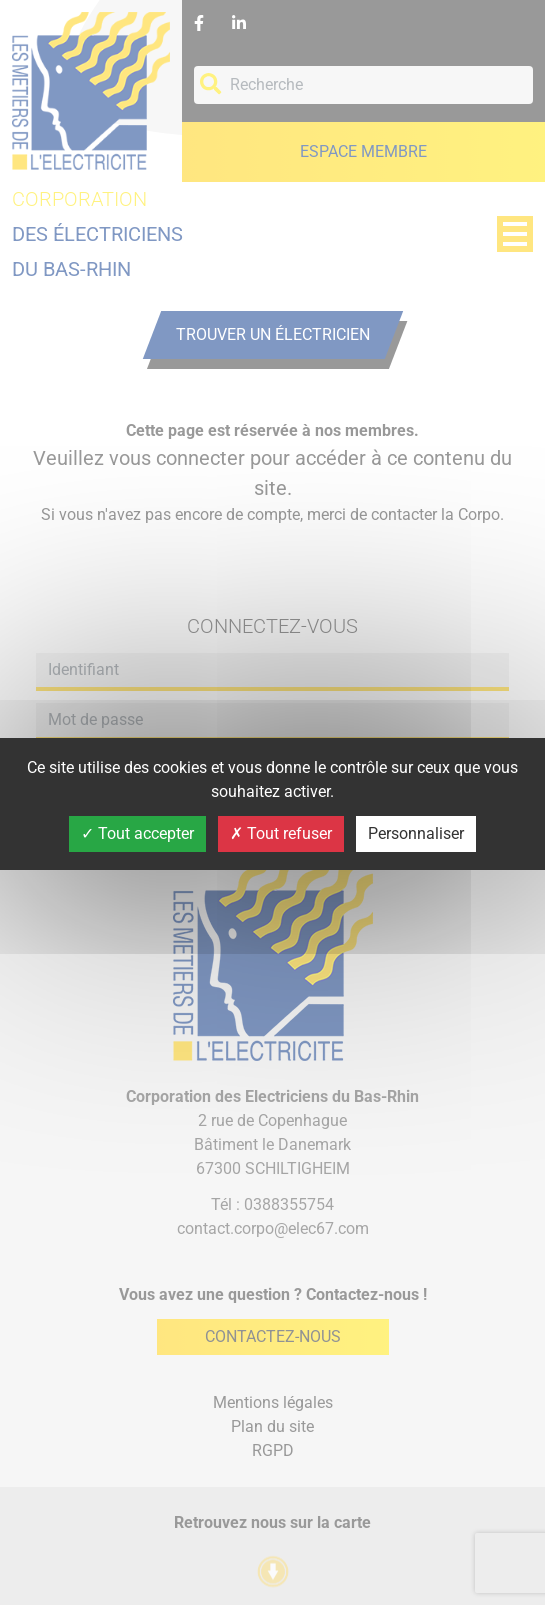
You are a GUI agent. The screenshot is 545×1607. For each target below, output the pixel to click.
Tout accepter (137, 833)
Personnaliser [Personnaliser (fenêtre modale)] (416, 833)
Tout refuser (281, 833)
